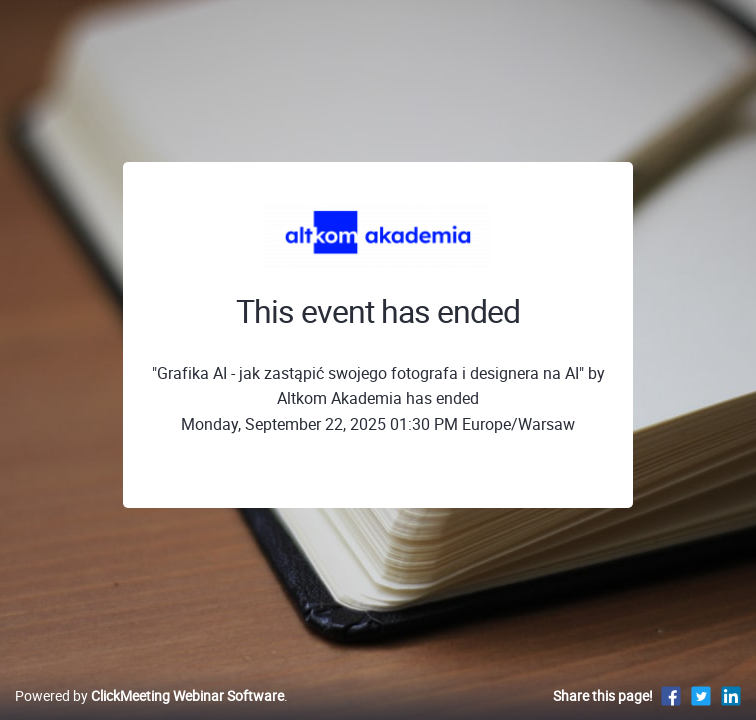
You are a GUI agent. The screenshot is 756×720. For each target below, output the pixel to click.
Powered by (149, 695)
